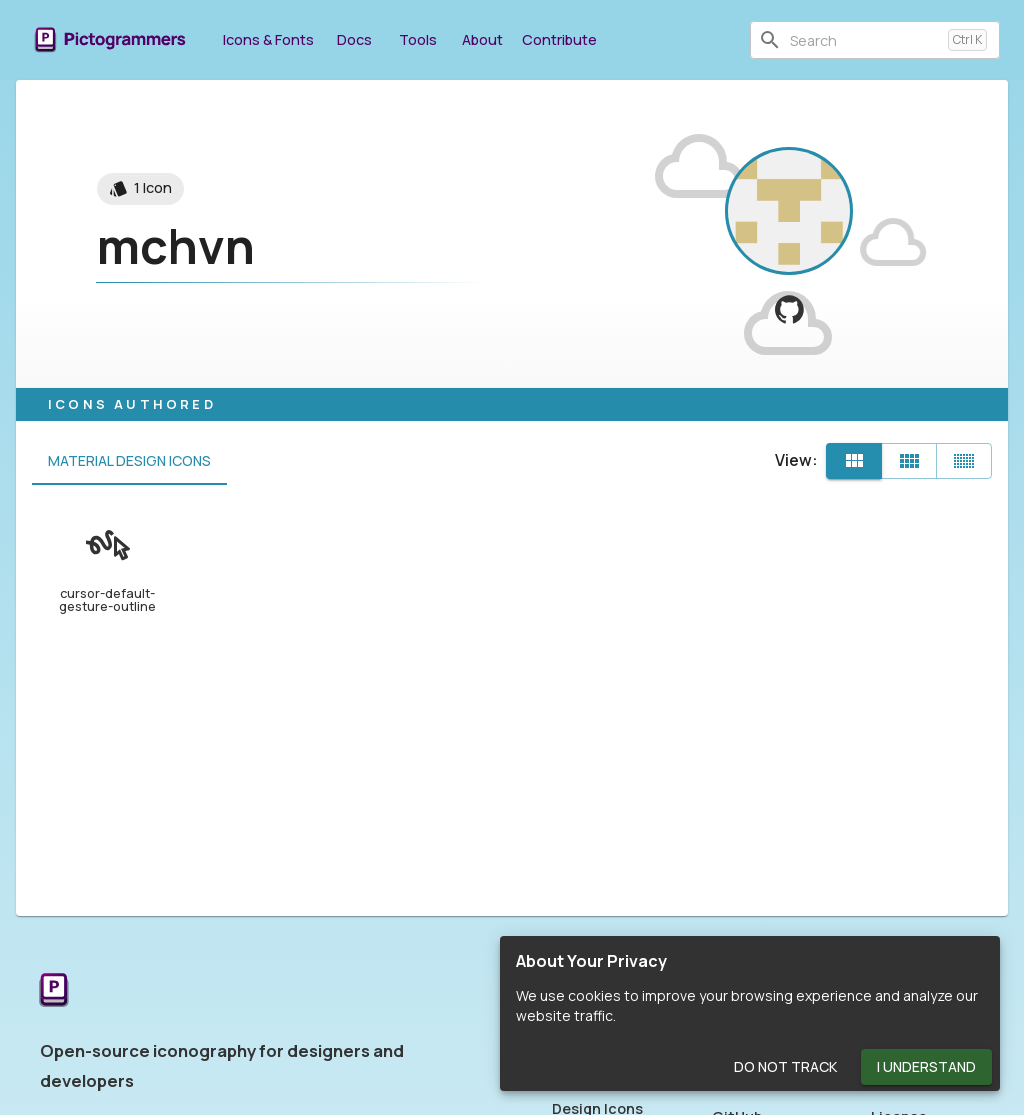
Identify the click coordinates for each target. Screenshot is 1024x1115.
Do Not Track (785, 1067)
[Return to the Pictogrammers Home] (54, 991)
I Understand (926, 1067)
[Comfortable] (909, 461)
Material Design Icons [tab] (129, 461)
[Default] (854, 461)
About (482, 39)
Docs (354, 39)
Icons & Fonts (268, 39)
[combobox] (865, 40)
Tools (418, 39)
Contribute (559, 39)
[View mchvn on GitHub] (789, 309)
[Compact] (964, 461)
